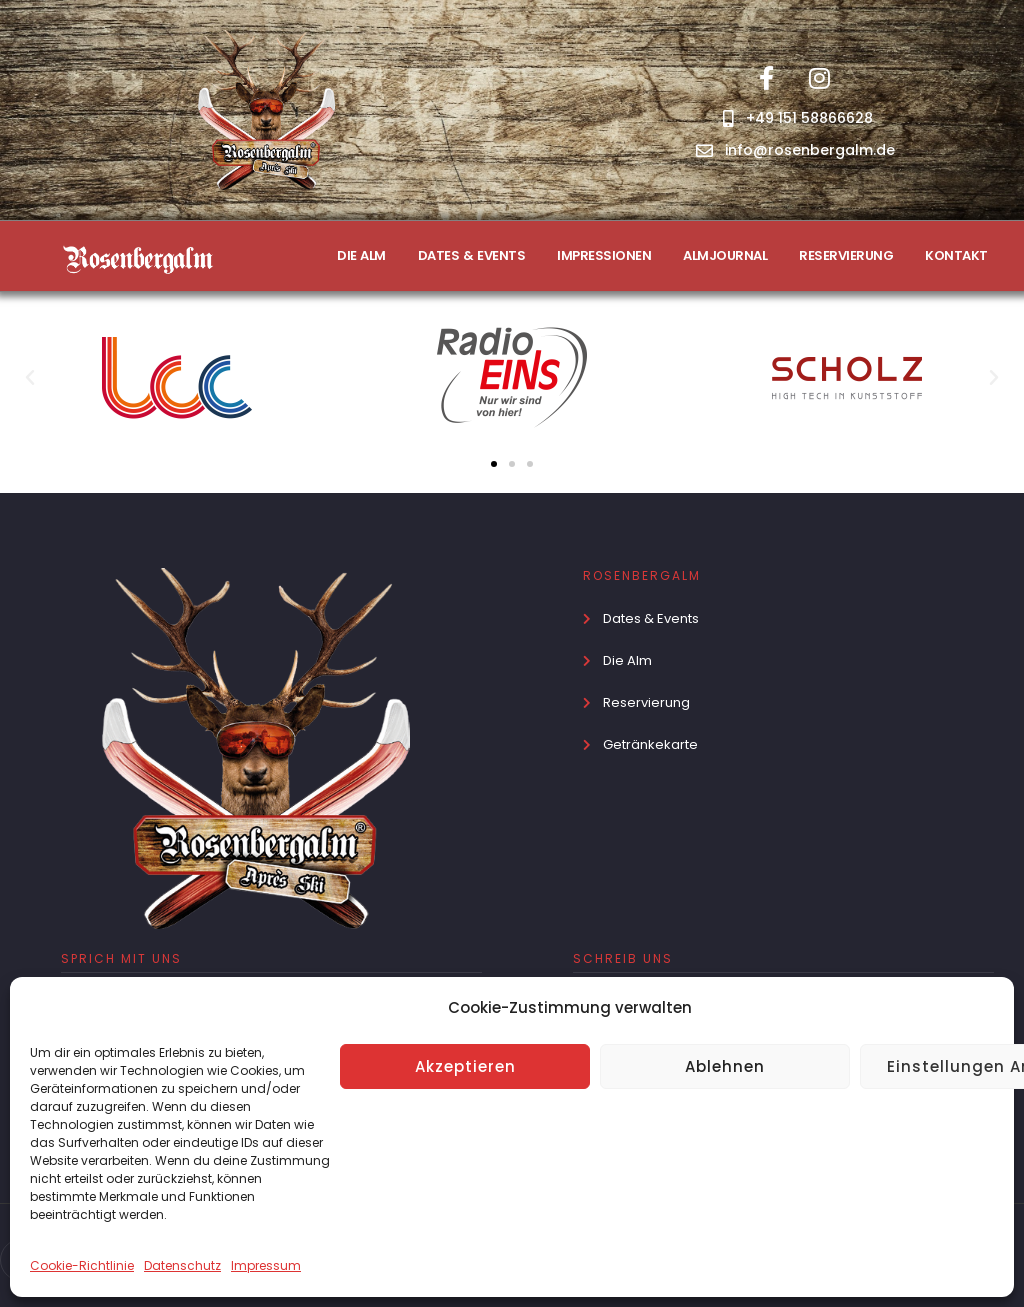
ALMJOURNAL (725, 255)
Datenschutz (182, 1265)
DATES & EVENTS (472, 255)
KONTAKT (956, 255)
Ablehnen (725, 1066)
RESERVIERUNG (846, 255)
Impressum (266, 1265)
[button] (30, 378)
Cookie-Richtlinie (82, 1265)
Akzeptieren (465, 1066)
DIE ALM (361, 255)
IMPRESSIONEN (604, 255)
